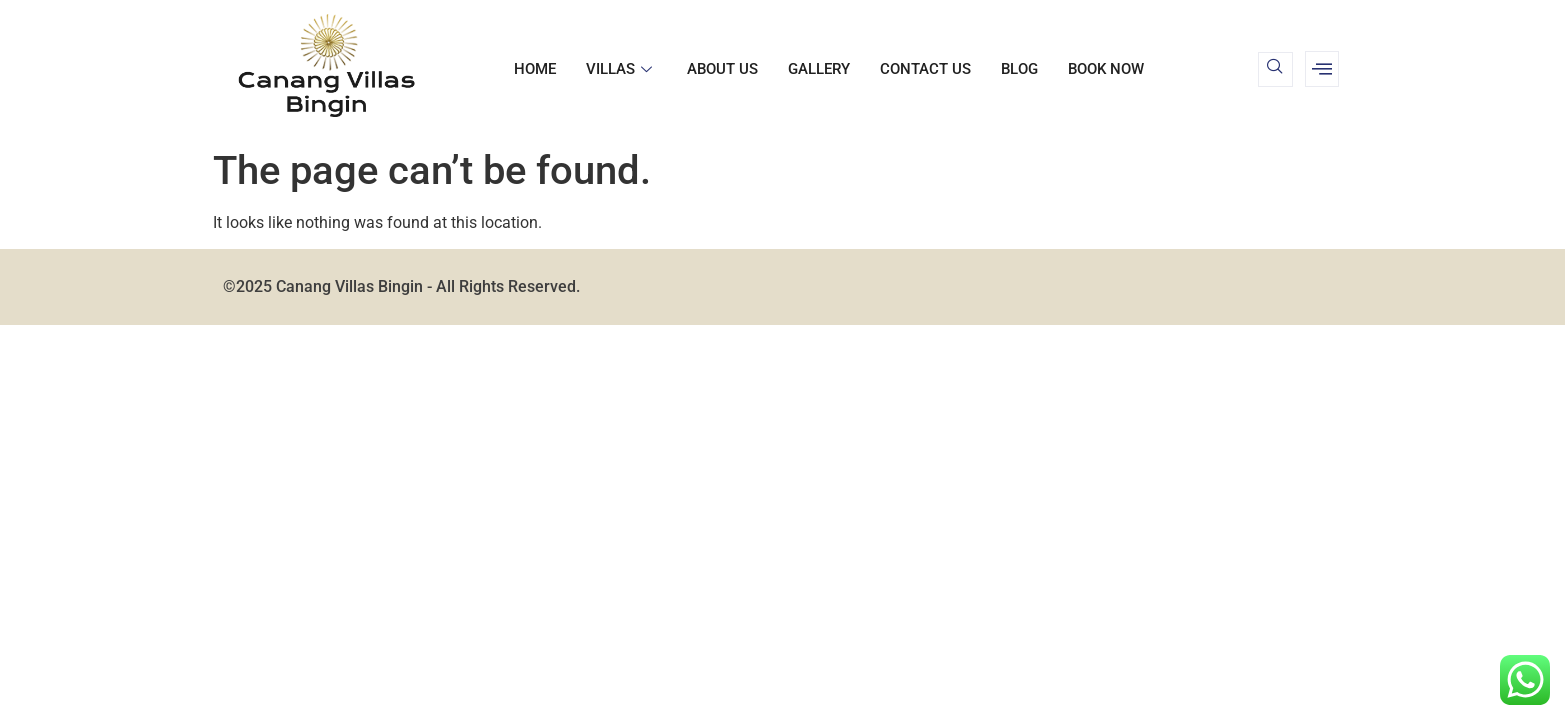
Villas (621, 69)
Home (535, 69)
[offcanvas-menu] (1322, 69)
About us (722, 69)
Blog (1019, 69)
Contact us (925, 69)
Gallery (819, 69)
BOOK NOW (1106, 69)
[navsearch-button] (1275, 69)
